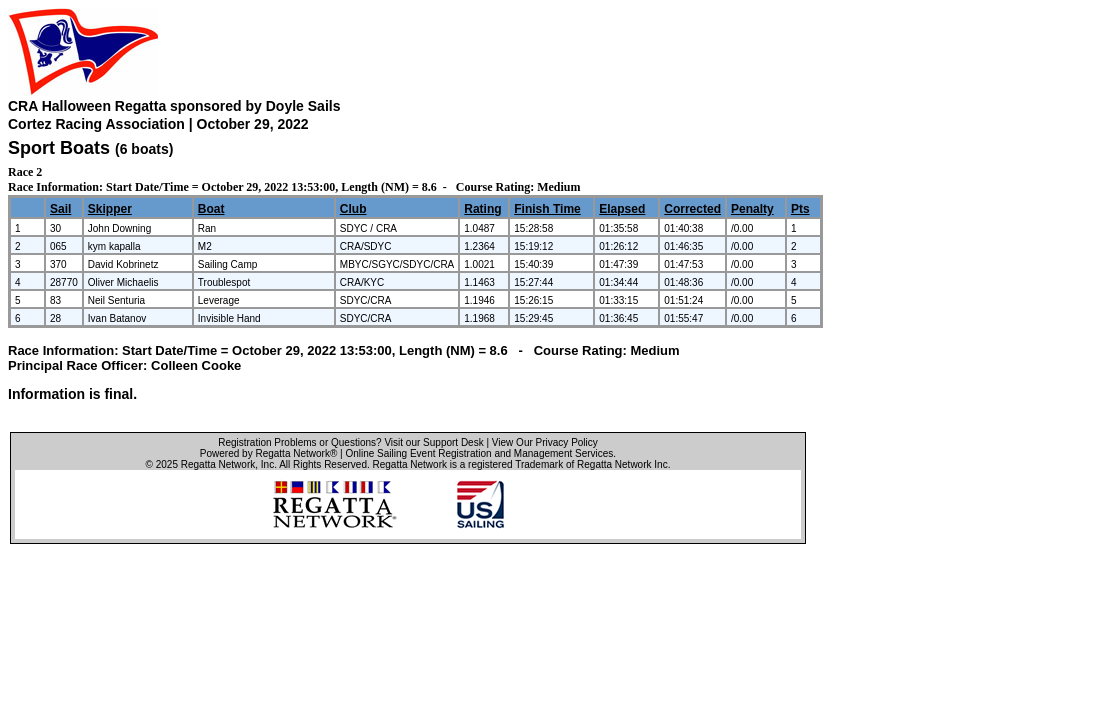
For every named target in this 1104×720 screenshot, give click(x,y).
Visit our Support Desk (433, 442)
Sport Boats (59, 148)
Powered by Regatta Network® (268, 453)
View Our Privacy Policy (545, 442)
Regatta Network (218, 464)
